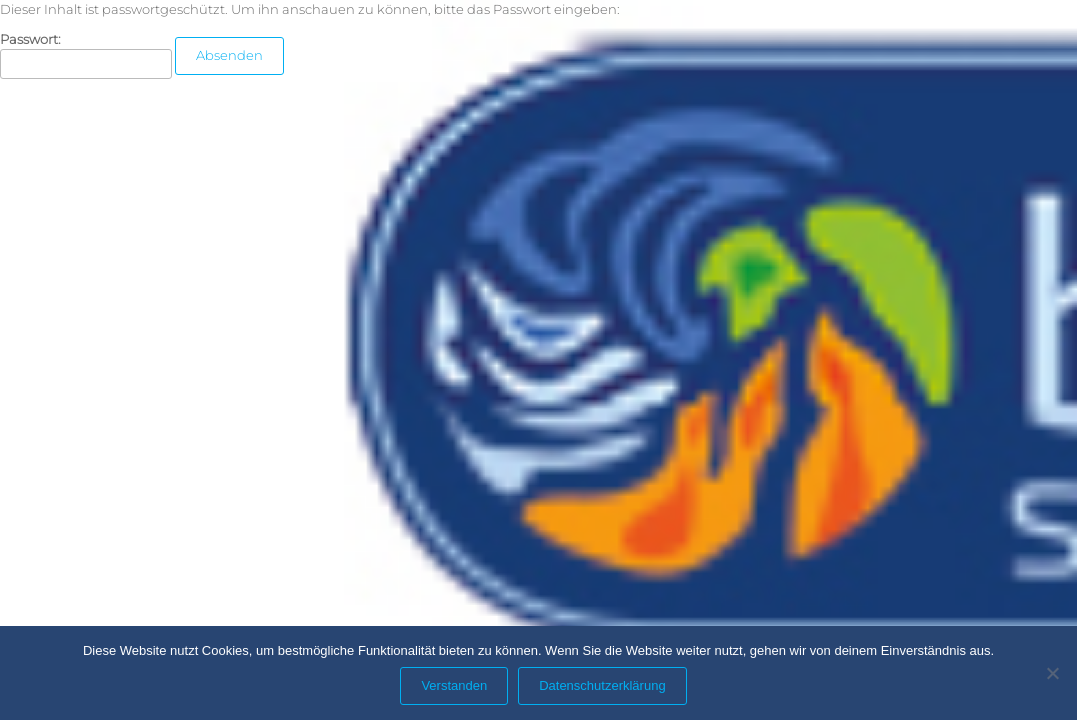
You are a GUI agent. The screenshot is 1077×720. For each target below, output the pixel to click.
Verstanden (454, 685)
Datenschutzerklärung (602, 685)
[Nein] (1052, 673)
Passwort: (86, 55)
